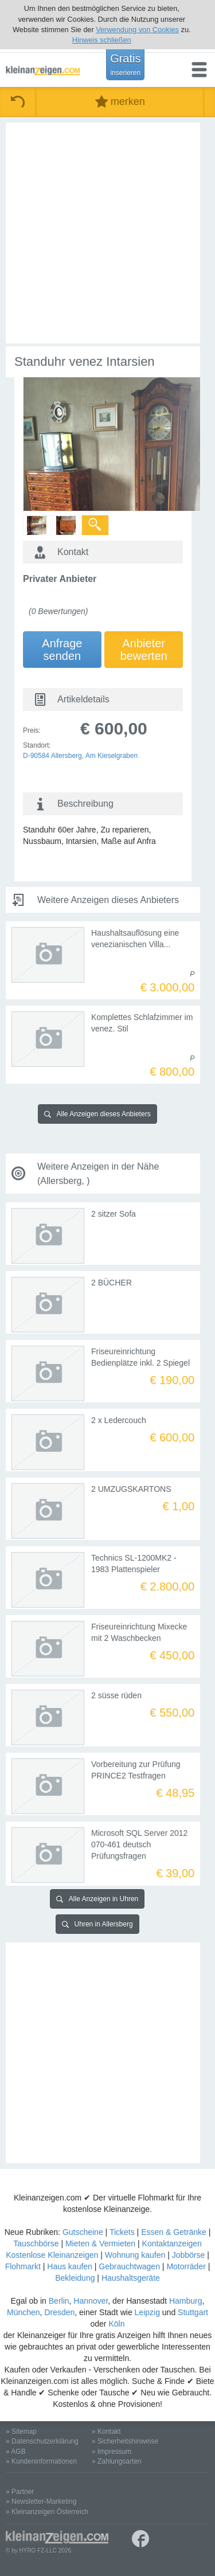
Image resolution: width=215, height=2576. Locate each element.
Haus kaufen (69, 2266)
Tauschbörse (35, 2243)
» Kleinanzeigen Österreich (47, 2512)
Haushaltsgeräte (130, 2277)
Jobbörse (188, 2255)
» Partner (20, 2492)
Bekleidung (75, 2277)
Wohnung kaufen (135, 2255)
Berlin (59, 2300)
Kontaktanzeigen (172, 2243)
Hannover (90, 2300)
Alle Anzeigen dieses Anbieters (97, 1114)
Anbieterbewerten (143, 649)
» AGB (16, 2452)
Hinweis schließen (101, 40)
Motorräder (185, 2266)
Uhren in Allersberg (97, 1924)
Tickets (122, 2232)
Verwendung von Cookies (137, 29)
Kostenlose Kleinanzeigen (52, 2255)
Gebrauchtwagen (129, 2266)
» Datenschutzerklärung (42, 2441)
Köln (116, 2323)
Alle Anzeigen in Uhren (97, 1899)
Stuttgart (193, 2312)
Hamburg (185, 2300)
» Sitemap (21, 2432)
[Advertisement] (107, 233)
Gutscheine (82, 2232)
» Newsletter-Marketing (41, 2501)
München (23, 2312)
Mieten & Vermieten (100, 2243)
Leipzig (147, 2312)
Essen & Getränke (173, 2232)
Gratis (125, 64)
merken (120, 102)
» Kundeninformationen (41, 2461)
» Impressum (111, 2452)
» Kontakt (106, 2432)
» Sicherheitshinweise (125, 2441)
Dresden (59, 2312)
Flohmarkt (23, 2266)
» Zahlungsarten (117, 2461)
